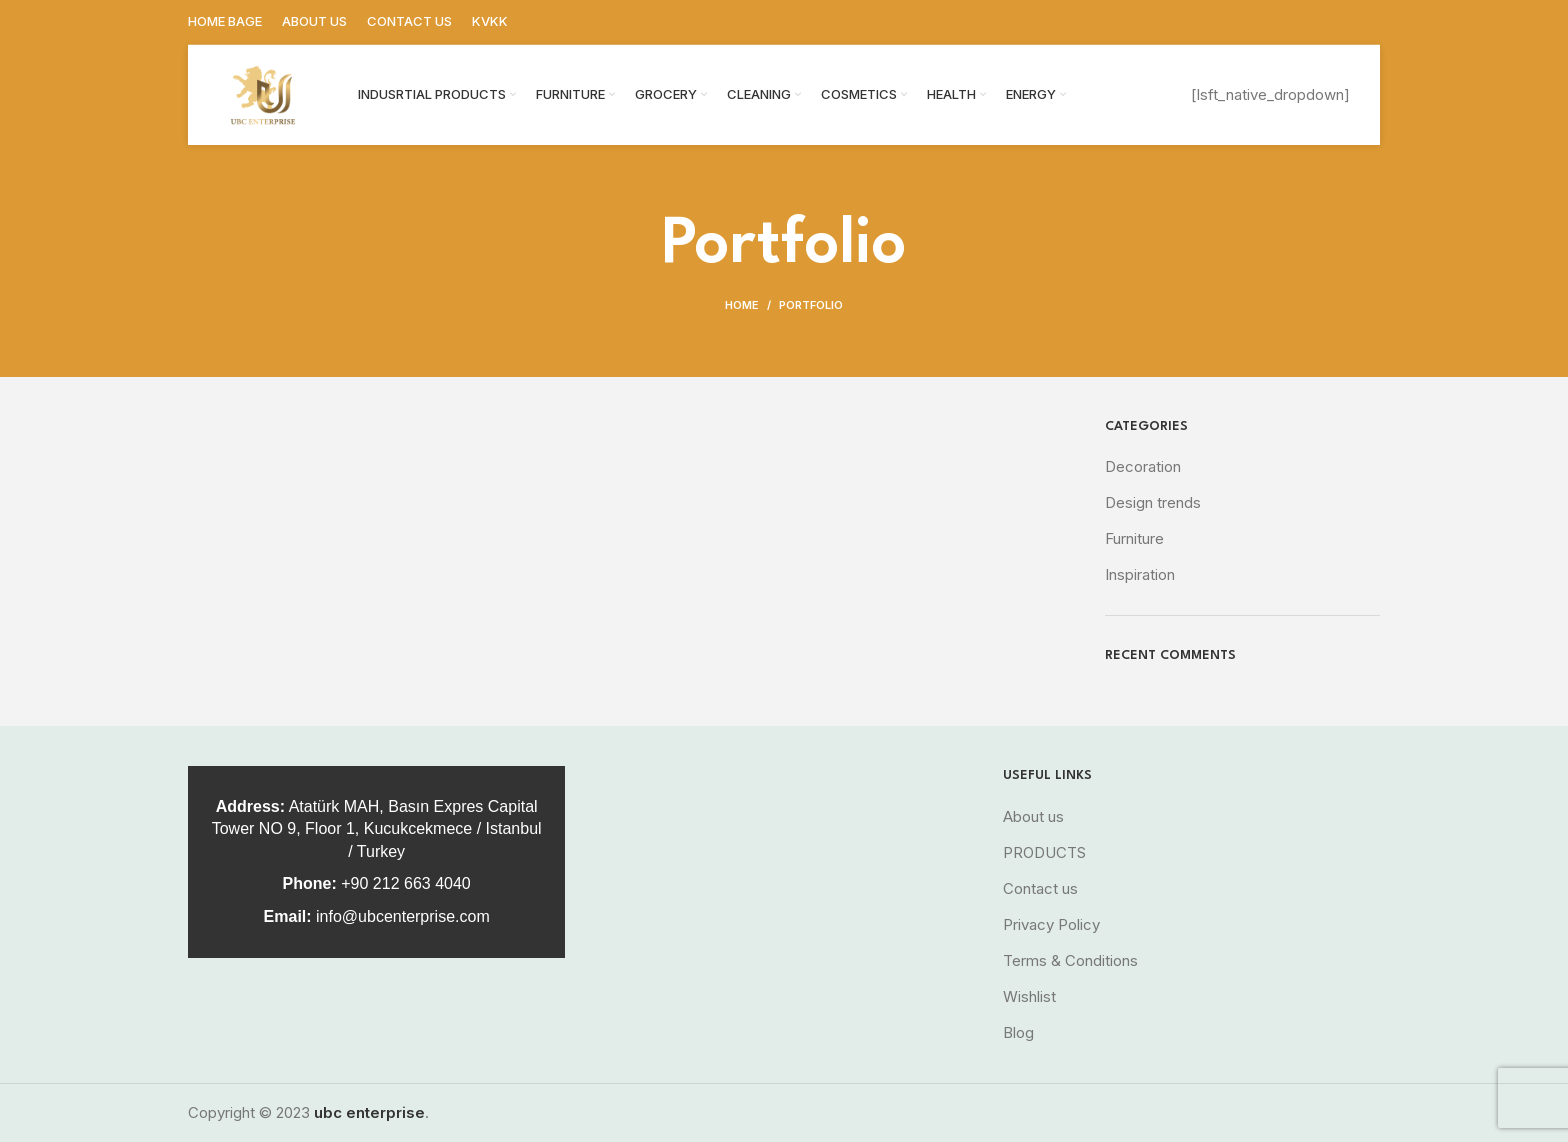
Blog (1018, 1032)
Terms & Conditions (1070, 960)
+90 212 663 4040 (405, 883)
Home (742, 305)
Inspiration (1140, 574)
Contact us (1040, 888)
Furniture (1134, 538)
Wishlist (1029, 996)
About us (1033, 816)
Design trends (1153, 502)
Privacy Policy (1051, 924)
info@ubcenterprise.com (403, 916)
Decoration (1143, 466)
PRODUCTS (1044, 852)
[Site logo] (263, 93)
